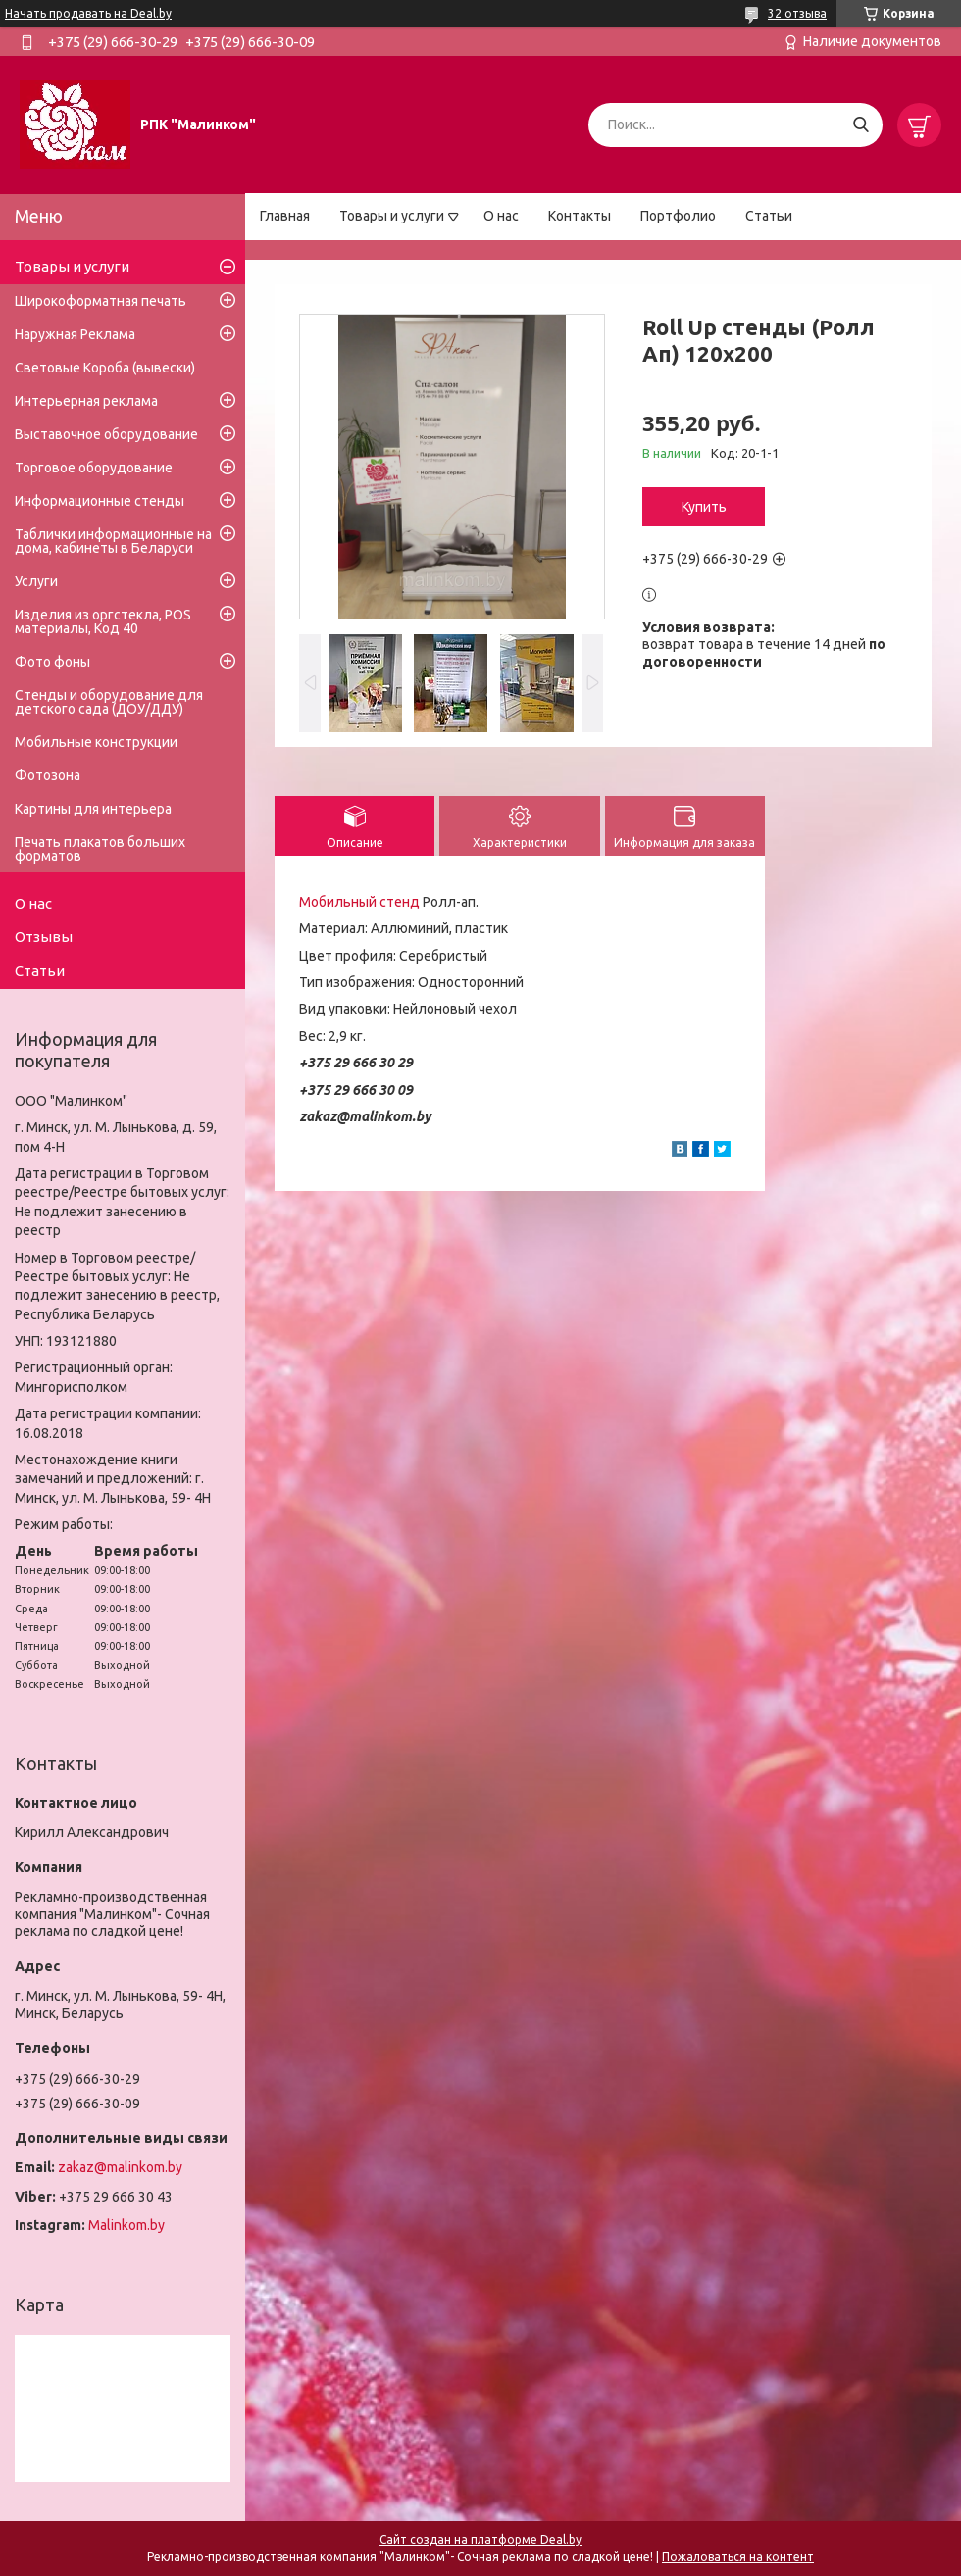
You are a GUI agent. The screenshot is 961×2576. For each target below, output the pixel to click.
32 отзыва (797, 13)
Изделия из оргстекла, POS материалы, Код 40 (103, 621)
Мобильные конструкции (96, 742)
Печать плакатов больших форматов (100, 849)
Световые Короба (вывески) (105, 367)
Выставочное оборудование (106, 434)
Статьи (768, 215)
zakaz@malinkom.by (120, 2167)
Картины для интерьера (93, 809)
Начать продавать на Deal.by (88, 13)
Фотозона (47, 775)
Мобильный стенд (359, 902)
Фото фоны (52, 661)
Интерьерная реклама (86, 401)
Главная (285, 215)
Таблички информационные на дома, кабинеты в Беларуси (113, 541)
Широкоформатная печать (100, 301)
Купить (704, 507)
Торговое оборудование (94, 467)
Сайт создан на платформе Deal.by (480, 2539)
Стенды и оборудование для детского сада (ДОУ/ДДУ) (109, 702)
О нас (501, 215)
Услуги (36, 581)
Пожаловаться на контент (738, 2557)
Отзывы (44, 936)
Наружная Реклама (75, 334)
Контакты (579, 215)
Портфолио (678, 215)
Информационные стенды (99, 501)
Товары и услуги (391, 215)
